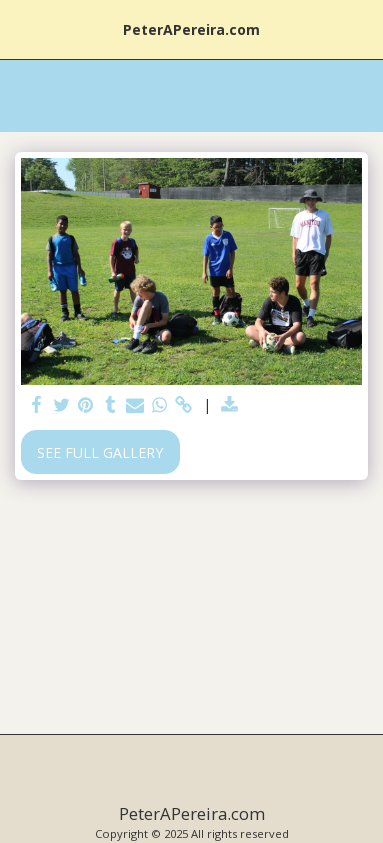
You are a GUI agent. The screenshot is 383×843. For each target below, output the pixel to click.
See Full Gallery (100, 452)
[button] (22, 28)
